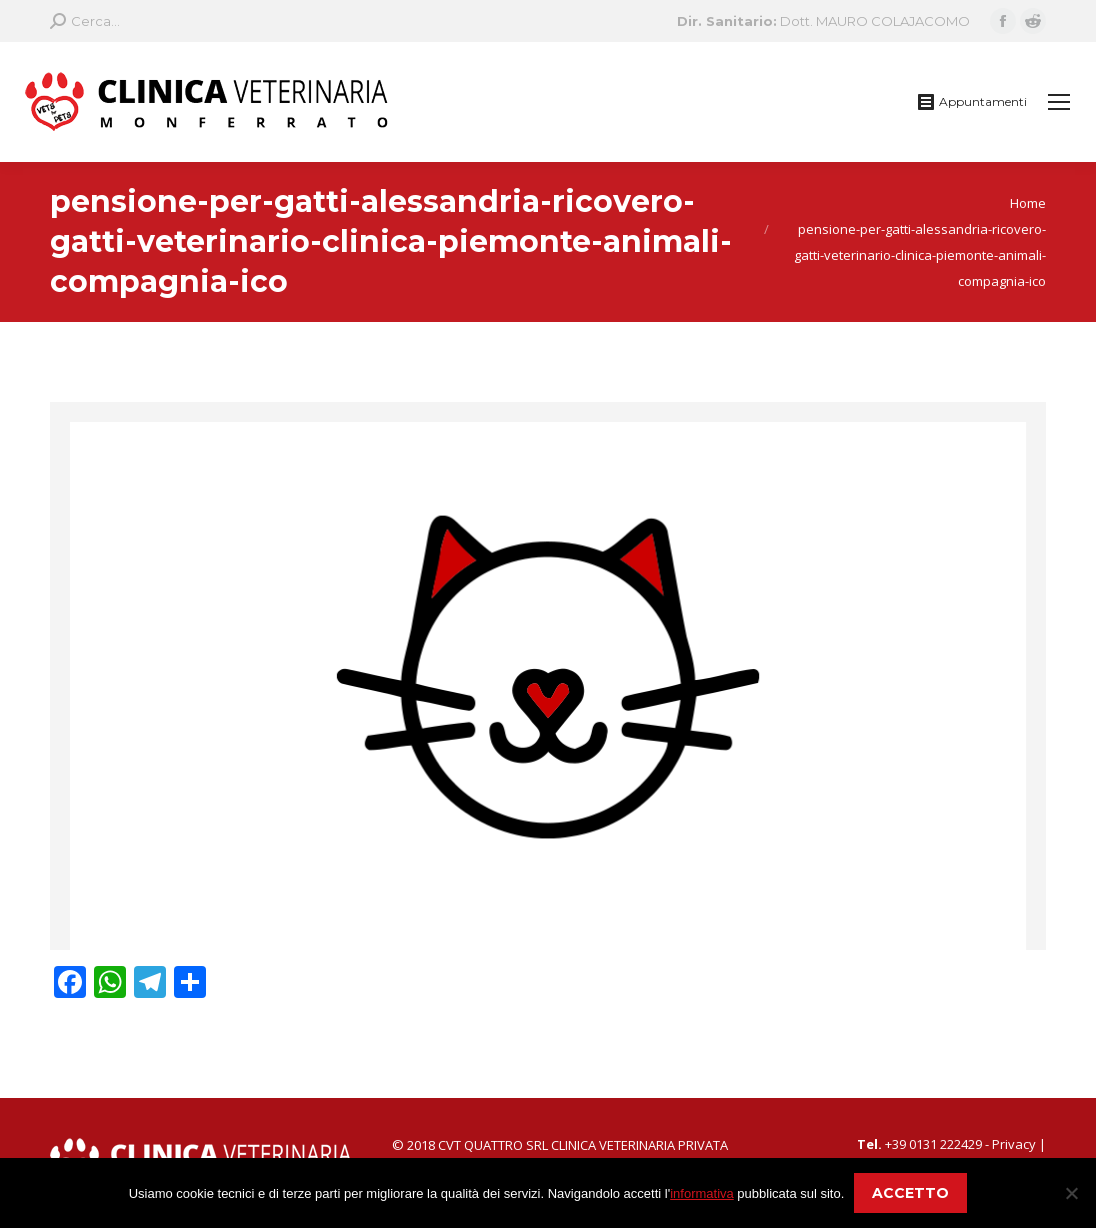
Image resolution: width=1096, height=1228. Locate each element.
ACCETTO (910, 1193)
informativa (702, 1193)
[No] (1071, 1193)
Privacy (1014, 1144)
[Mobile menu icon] (1059, 102)
